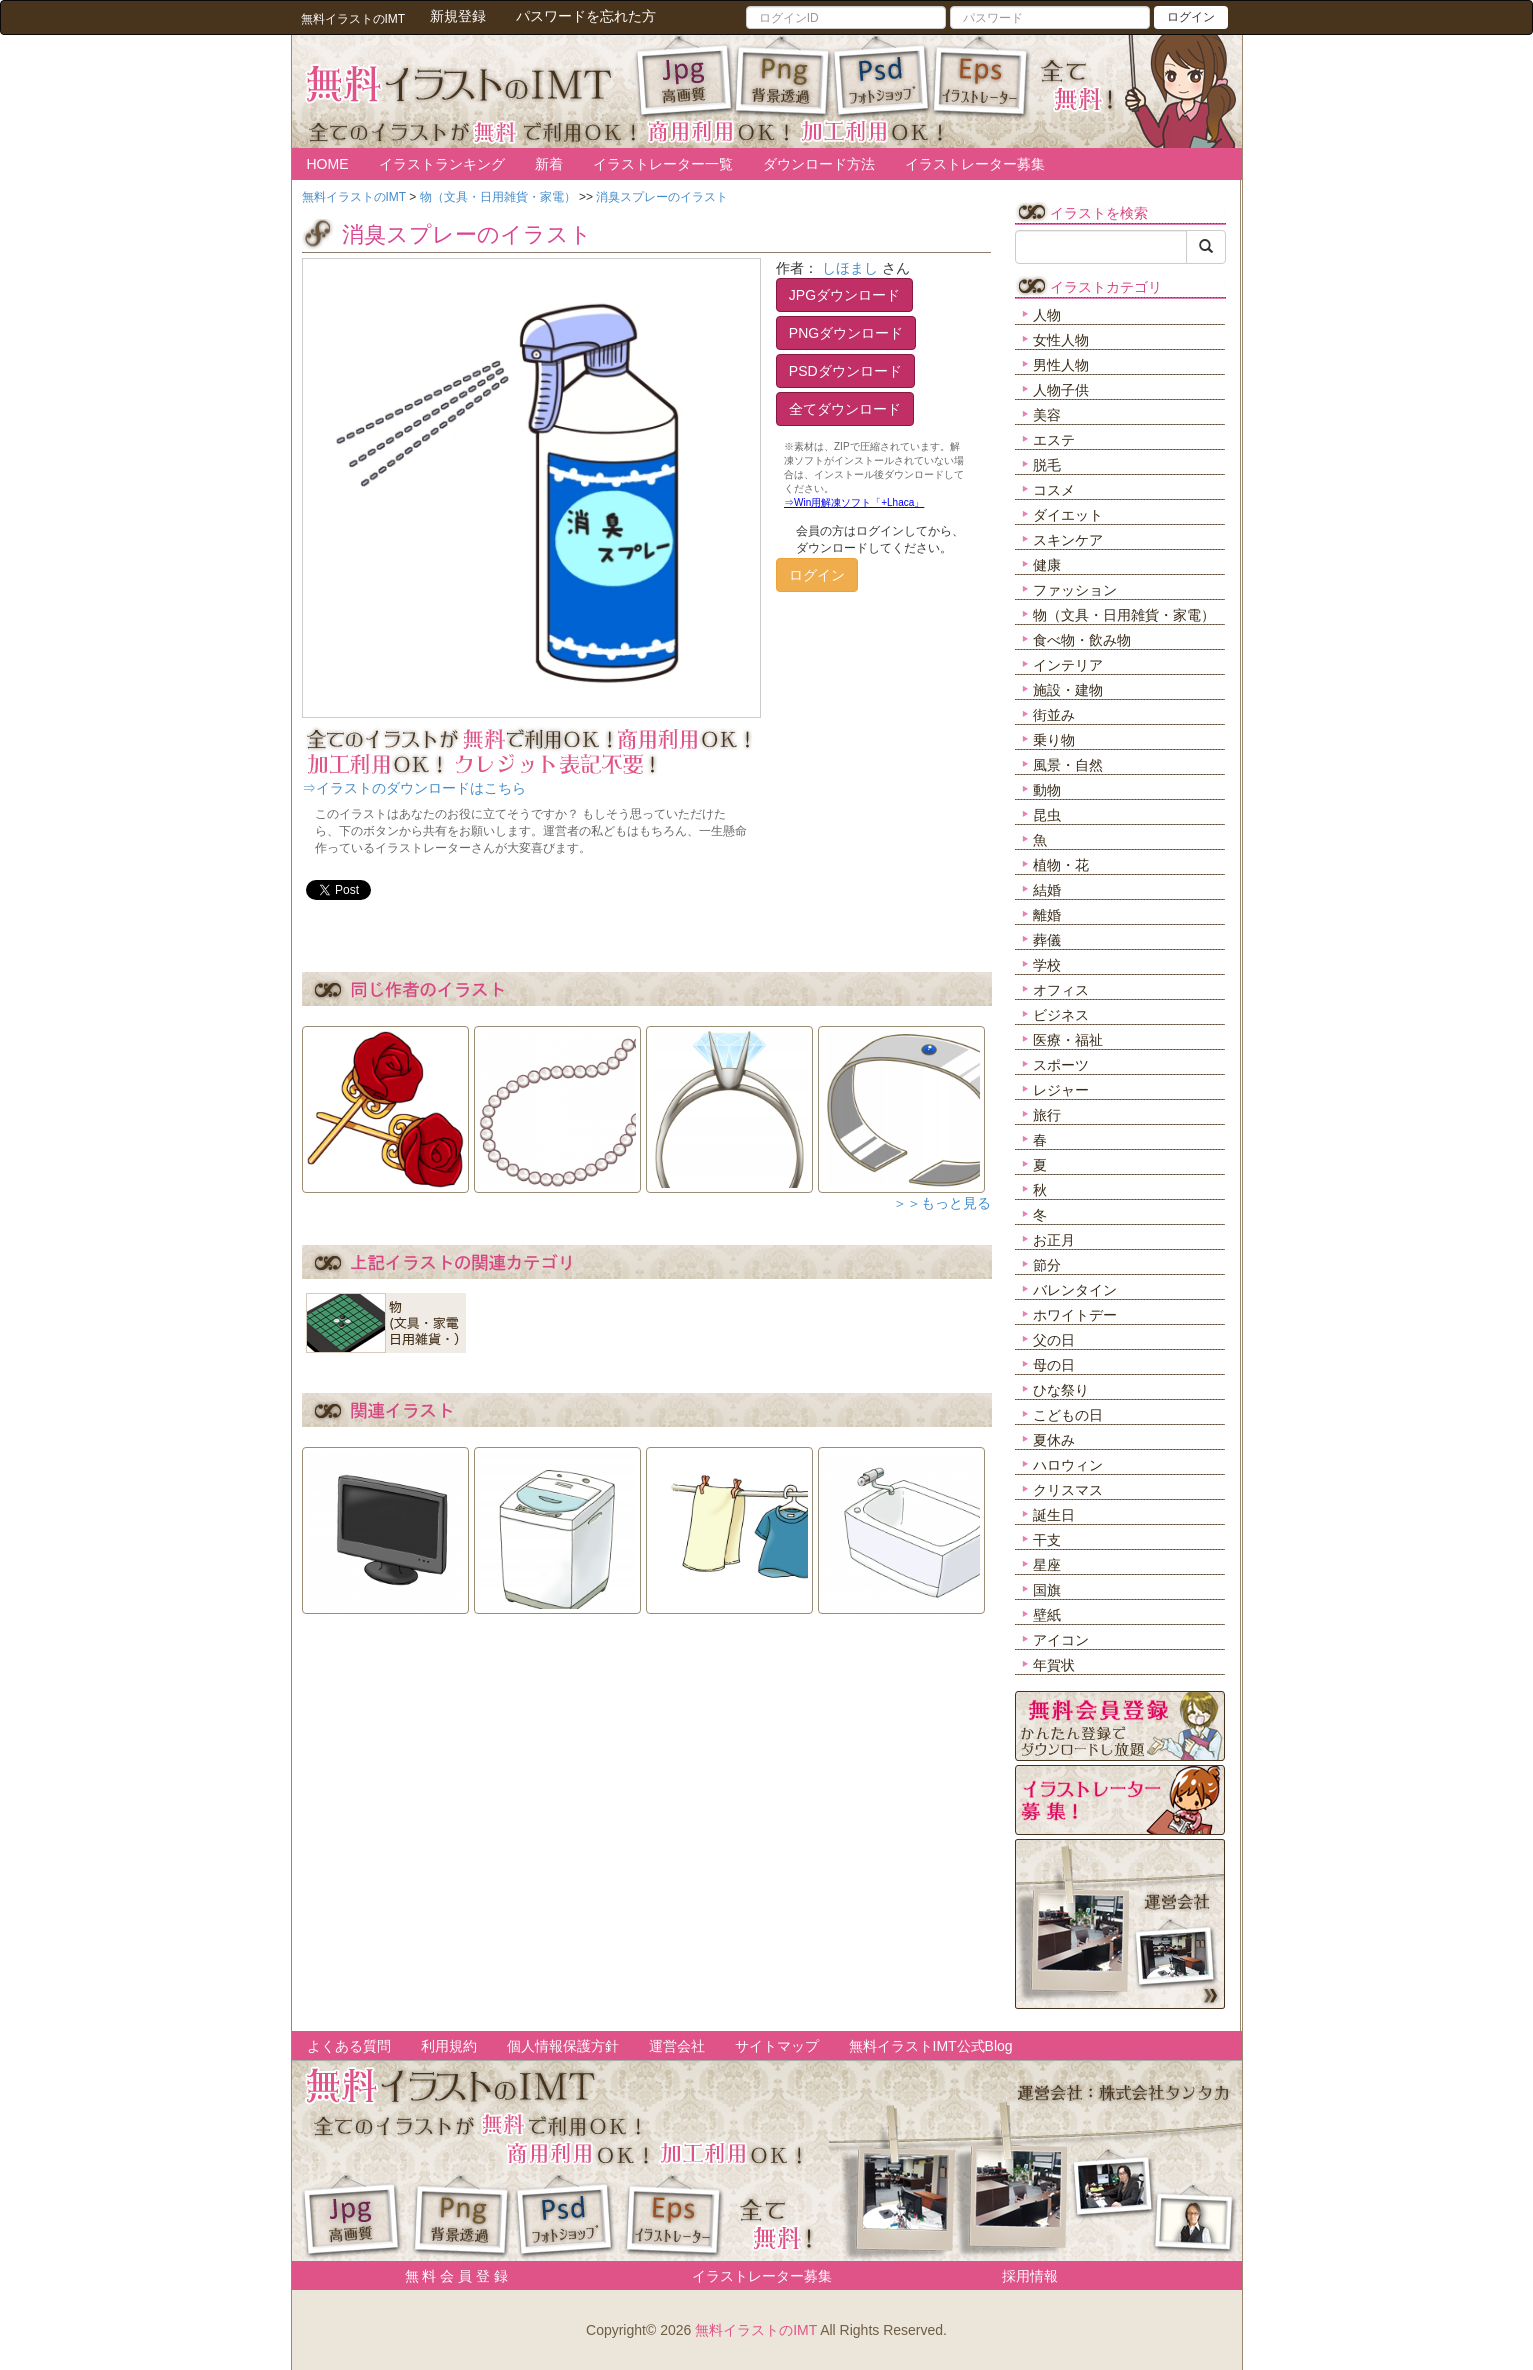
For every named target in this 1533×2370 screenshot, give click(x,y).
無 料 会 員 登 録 (449, 2276)
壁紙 (1047, 1615)
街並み (1054, 715)
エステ (1054, 440)
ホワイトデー (1075, 1315)
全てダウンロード (845, 409)
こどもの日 (1068, 1415)
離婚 (1047, 915)
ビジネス (1061, 1015)
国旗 (1047, 1590)
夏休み (1054, 1440)
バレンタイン (1075, 1290)
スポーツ (1061, 1065)
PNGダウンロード (846, 333)
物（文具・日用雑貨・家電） (1124, 615)
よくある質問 (349, 2046)
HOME (328, 164)
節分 (1047, 1265)
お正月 (1054, 1240)
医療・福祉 (1068, 1040)
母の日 (1054, 1365)
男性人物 (1061, 365)
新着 (549, 164)
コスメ (1054, 490)
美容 (1047, 415)
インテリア (1068, 665)
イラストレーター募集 (975, 164)
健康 (1047, 565)
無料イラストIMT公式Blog (931, 2046)
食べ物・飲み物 (1082, 640)
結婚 (1047, 890)
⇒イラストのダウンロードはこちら (414, 788)
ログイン (1191, 17)
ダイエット (1068, 515)
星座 (1047, 1565)
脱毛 (1047, 465)
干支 (1047, 1540)
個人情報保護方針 (563, 2046)
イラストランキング (442, 164)
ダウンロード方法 (819, 164)
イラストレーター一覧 (663, 164)
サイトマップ (777, 2046)
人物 (1047, 315)
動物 (1047, 790)
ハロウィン (1068, 1465)
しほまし (850, 268)
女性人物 (1061, 340)
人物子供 (1061, 390)
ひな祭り (1061, 1390)
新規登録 (458, 16)
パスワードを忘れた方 (586, 16)
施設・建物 (1068, 690)
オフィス (1061, 990)
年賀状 (1054, 1665)
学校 (1047, 965)
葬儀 (1047, 940)
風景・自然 (1068, 765)
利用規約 (449, 2046)
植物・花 (1061, 865)
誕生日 (1054, 1515)
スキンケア (1068, 540)
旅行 (1047, 1115)
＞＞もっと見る (942, 1203)
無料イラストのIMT (756, 2330)
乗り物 (1054, 740)
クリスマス (1068, 1490)
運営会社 (677, 2046)
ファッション (1075, 590)
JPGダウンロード (844, 295)
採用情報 (1030, 2276)
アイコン (1061, 1640)
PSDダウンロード (845, 371)
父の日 (1054, 1340)
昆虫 (1047, 815)
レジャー (1061, 1090)
